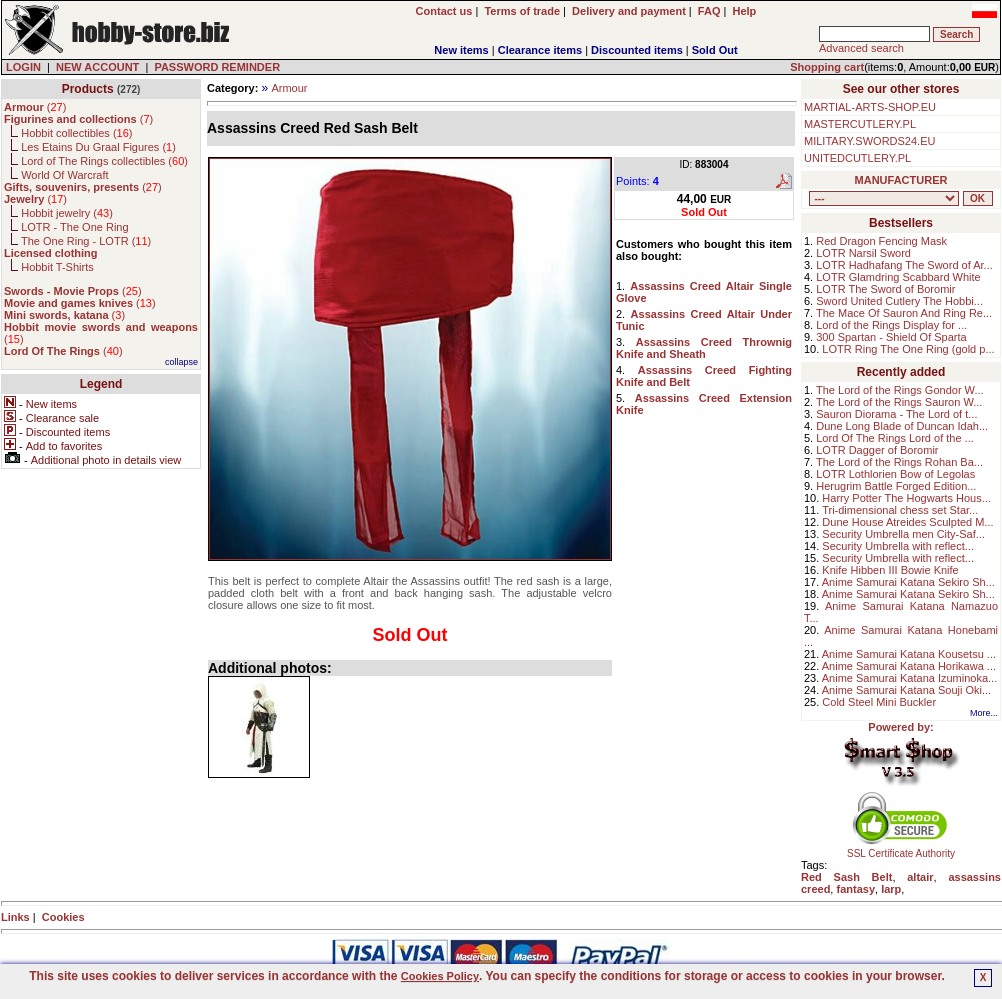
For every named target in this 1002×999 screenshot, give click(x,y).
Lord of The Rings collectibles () (104, 161)
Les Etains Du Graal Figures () (98, 147)
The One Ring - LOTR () (86, 241)
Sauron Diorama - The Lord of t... (896, 414)
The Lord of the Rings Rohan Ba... (899, 462)
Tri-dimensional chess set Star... (900, 510)
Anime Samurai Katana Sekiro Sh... (908, 582)
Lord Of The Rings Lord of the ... (895, 438)
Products (88, 89)
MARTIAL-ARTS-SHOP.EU (870, 107)
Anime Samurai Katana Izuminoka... (909, 678)
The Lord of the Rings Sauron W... (899, 402)
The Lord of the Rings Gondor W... (900, 390)
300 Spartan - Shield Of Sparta (891, 337)
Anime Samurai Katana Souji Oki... (906, 690)
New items (461, 50)
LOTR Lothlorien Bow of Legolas (895, 474)
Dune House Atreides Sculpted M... (907, 522)
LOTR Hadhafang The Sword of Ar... (904, 265)
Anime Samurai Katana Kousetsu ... (909, 654)
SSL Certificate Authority (901, 849)
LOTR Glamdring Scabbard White (898, 277)
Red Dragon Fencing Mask (881, 241)
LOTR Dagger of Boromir (877, 450)
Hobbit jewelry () (67, 213)
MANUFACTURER (901, 180)
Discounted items (637, 50)
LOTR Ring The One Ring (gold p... (908, 349)
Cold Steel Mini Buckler (879, 702)
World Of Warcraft (64, 175)
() (35, 107)
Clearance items (540, 50)
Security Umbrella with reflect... (898, 546)
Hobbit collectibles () (76, 133)
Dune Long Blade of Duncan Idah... (902, 426)
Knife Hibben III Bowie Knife (890, 570)
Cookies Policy (440, 976)
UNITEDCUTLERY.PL (857, 158)
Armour (289, 88)
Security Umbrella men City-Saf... (903, 534)
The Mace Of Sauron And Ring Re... (904, 313)
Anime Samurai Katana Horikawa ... (909, 666)
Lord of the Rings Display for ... (891, 325)
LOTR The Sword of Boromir (885, 289)
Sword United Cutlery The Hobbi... (899, 301)
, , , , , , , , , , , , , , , (884, 198)
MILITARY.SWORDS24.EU (869, 141)
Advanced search (861, 48)
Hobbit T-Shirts (57, 267)
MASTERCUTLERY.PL (860, 124)
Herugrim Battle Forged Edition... (896, 486)
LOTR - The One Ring (74, 227)
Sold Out (715, 50)
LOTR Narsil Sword (863, 253)
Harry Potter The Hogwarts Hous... (906, 498)
